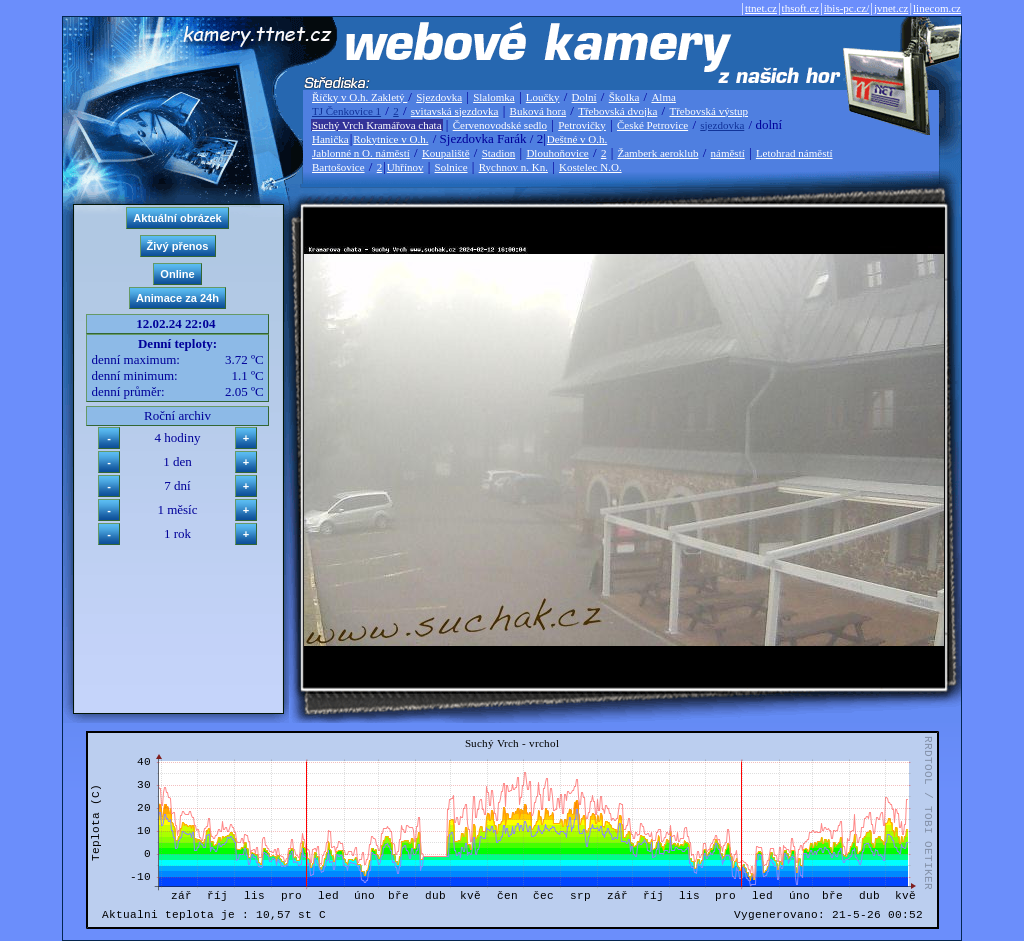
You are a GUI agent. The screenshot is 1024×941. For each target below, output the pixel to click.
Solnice (451, 167)
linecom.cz (937, 8)
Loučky (543, 97)
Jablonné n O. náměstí (361, 153)
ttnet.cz (761, 8)
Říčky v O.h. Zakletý (359, 97)
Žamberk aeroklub (657, 153)
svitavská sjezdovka (455, 111)
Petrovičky (582, 125)
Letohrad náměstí (794, 153)
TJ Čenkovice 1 (346, 111)
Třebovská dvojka (617, 111)
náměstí (728, 153)
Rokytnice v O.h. (390, 139)
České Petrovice (652, 125)
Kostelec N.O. (590, 167)
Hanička (330, 139)
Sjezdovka (439, 97)
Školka (624, 97)
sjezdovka (722, 125)
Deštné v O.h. (577, 139)
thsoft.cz (801, 8)
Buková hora (538, 111)
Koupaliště (446, 153)
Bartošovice (338, 167)
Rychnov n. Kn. (513, 167)
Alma (663, 97)
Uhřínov (405, 167)
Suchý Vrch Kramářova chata (377, 125)
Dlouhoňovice (557, 153)
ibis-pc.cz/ (847, 8)
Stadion (499, 153)
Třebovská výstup (708, 111)
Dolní (584, 97)
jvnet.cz (891, 8)
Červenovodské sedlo (500, 125)
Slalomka (494, 97)
